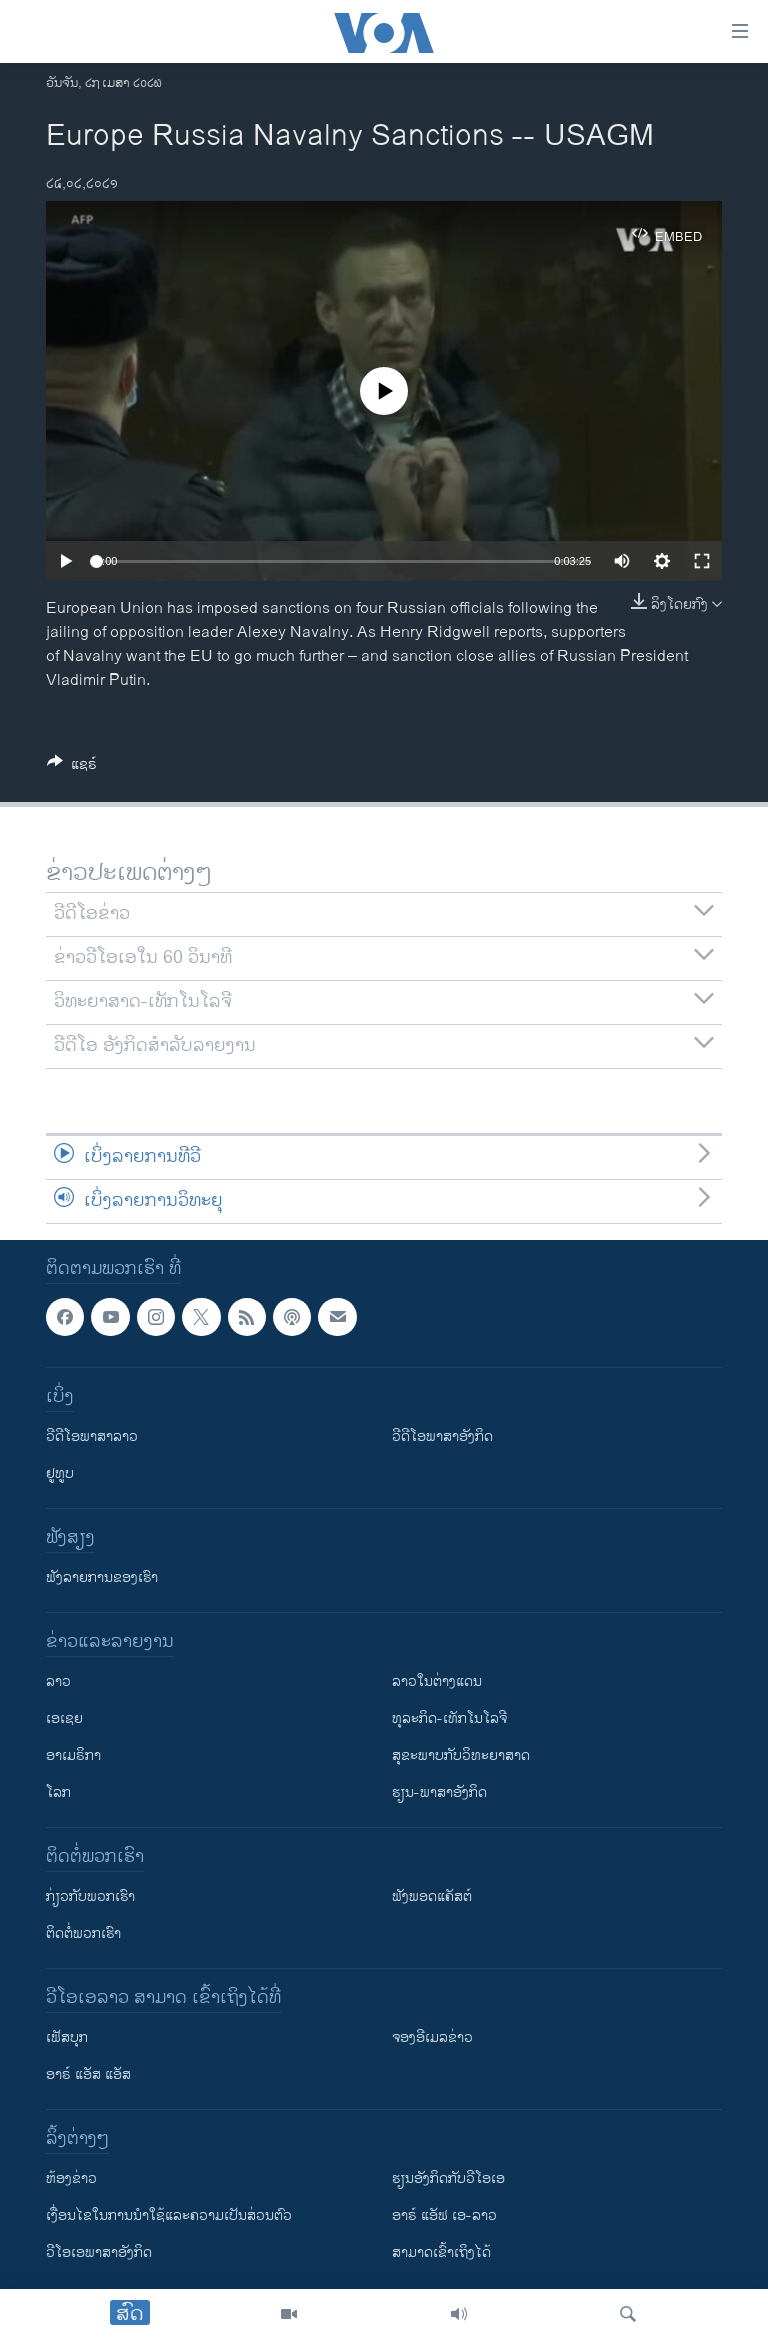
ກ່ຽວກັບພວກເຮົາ (90, 1896)
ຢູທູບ (60, 1473)
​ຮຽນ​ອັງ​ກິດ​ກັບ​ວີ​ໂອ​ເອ (448, 2178)
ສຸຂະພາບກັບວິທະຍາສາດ (461, 1755)
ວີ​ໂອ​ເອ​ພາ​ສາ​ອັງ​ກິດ (99, 2252)
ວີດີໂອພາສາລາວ (92, 1436)
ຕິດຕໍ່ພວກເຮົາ (83, 1933)
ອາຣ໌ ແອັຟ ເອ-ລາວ (444, 2215)
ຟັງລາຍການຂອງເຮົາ (102, 1577)
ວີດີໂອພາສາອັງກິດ (442, 1436)
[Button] (72, 767)
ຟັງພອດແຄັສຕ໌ (432, 1896)
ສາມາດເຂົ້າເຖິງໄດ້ (441, 2252)
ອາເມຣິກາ (73, 1755)
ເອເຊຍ (64, 1718)
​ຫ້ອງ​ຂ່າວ (71, 2178)
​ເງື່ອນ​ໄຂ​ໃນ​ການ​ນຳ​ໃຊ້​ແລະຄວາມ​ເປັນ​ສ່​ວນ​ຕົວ (169, 2215)
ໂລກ (58, 1792)
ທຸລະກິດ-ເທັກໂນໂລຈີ (449, 1718)
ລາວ (58, 1681)
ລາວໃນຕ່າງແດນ (437, 1681)
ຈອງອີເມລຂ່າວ (432, 2037)
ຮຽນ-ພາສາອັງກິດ (439, 1792)
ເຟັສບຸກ (67, 2037)
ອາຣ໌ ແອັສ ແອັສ (88, 2074)
